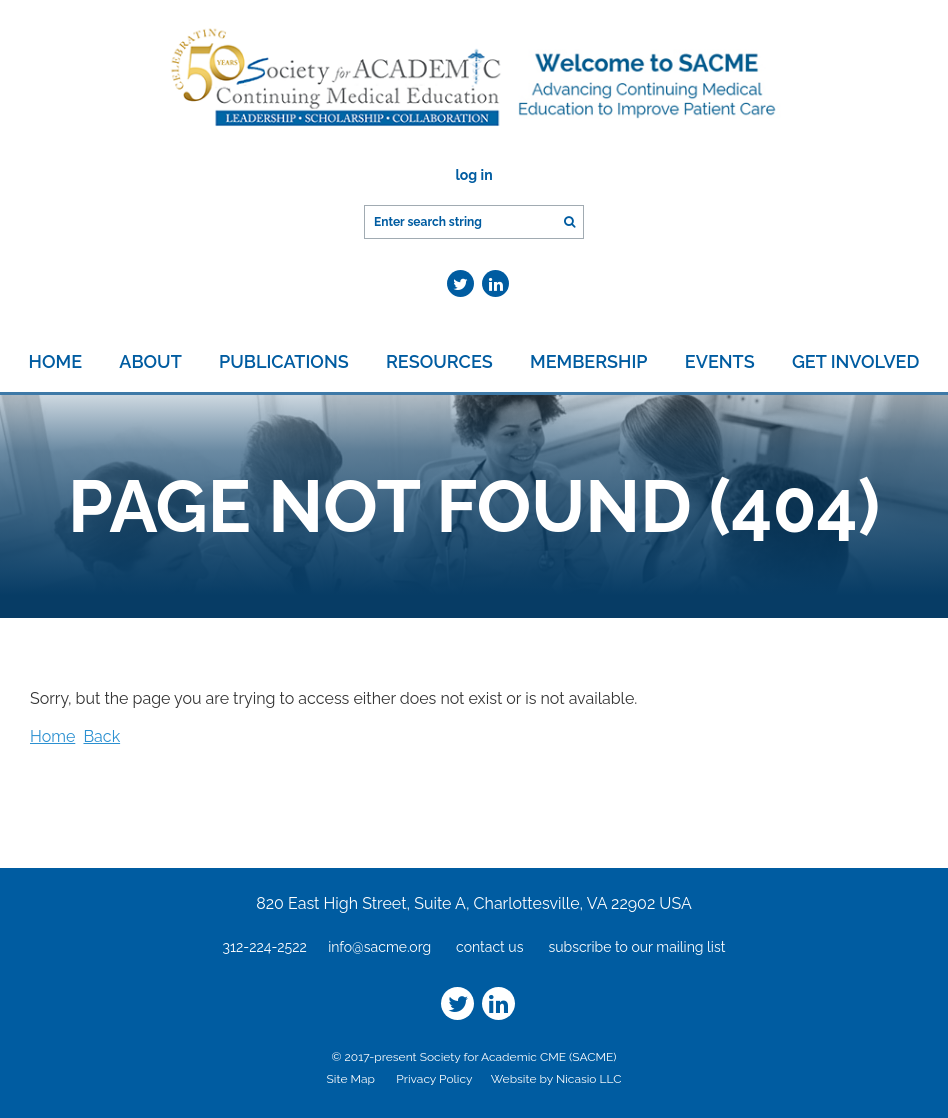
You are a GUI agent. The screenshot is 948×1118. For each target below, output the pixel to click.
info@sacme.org (379, 947)
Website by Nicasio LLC (556, 1079)
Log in (473, 175)
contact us (489, 947)
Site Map (351, 1079)
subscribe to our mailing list (636, 947)
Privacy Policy (434, 1079)
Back (101, 736)
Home (52, 736)
